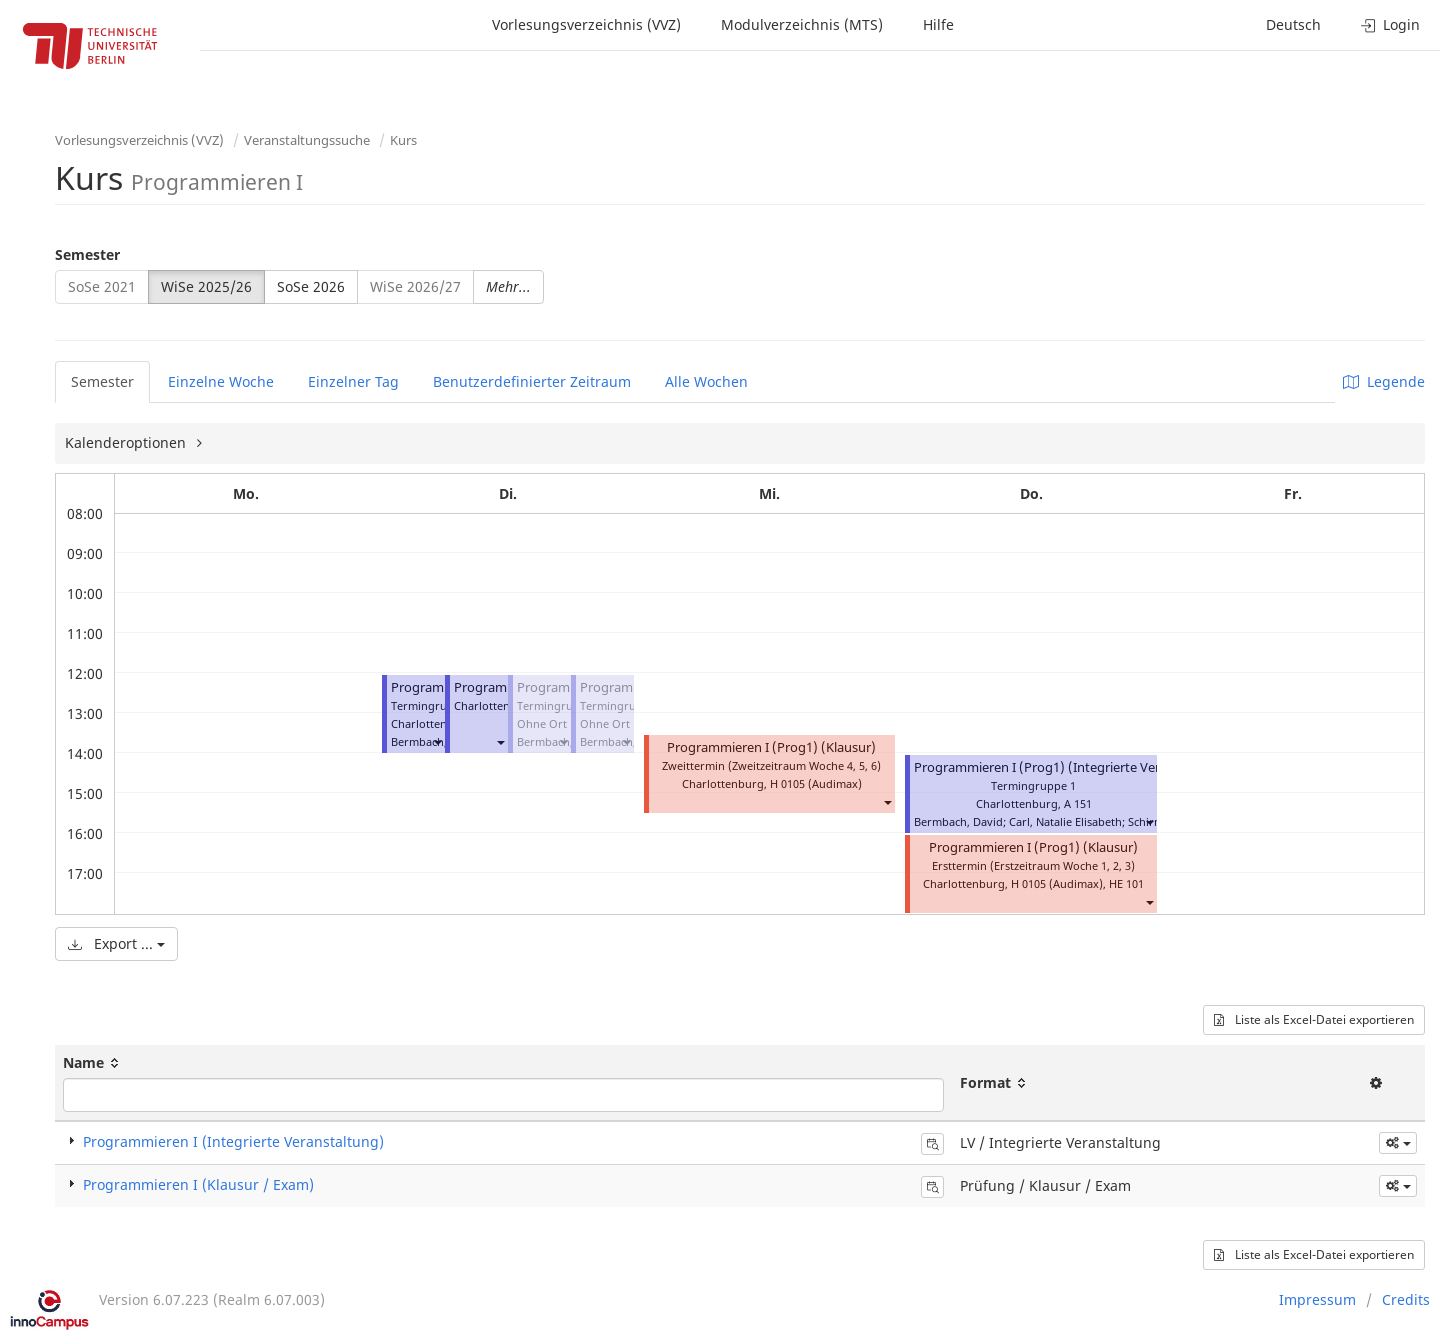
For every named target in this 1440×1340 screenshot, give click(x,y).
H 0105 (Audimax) (816, 783)
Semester (87, 254)
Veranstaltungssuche (307, 140)
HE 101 (1126, 883)
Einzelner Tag (353, 381)
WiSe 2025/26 (206, 286)
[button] (437, 741)
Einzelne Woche (221, 381)
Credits (1406, 1299)
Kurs (403, 140)
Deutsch (1293, 24)
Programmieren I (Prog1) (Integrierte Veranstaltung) (1072, 767)
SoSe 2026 (311, 286)
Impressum (1317, 1299)
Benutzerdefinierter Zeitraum (532, 381)
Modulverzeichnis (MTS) (802, 24)
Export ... (116, 943)
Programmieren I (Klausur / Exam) (198, 1184)
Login (1390, 24)
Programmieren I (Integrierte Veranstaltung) (233, 1141)
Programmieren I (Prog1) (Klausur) (771, 747)
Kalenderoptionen (127, 442)
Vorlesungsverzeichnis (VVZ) (586, 24)
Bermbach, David (958, 821)
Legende (1384, 381)
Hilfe (938, 24)
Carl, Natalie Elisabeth (1065, 821)
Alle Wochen (706, 381)
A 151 (1078, 803)
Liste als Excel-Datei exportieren (1314, 1019)
